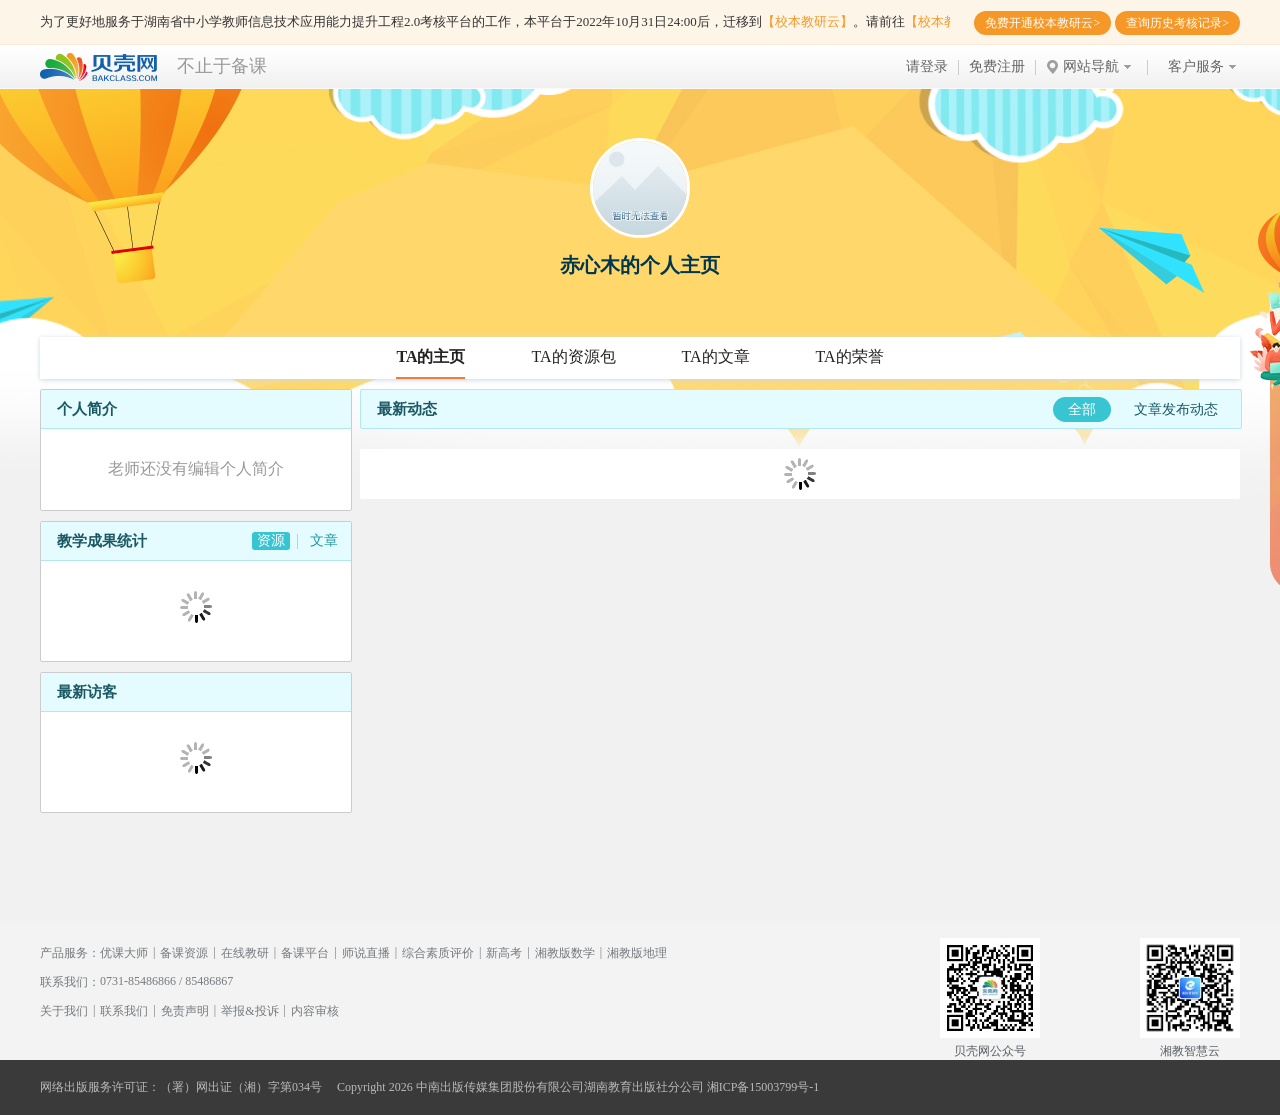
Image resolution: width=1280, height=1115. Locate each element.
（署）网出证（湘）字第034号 (241, 1087)
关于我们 (64, 1011)
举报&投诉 (249, 1011)
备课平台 (305, 953)
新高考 (504, 953)
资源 (271, 540)
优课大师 (124, 953)
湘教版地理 (637, 953)
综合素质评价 (438, 953)
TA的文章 (716, 356)
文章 (324, 540)
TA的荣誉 (850, 356)
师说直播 (366, 953)
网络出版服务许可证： (100, 1087)
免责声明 (185, 1011)
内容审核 (315, 1011)
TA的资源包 (573, 356)
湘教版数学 (565, 953)
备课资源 (184, 953)
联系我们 (124, 1011)
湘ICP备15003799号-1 (763, 1087)
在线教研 (245, 953)
